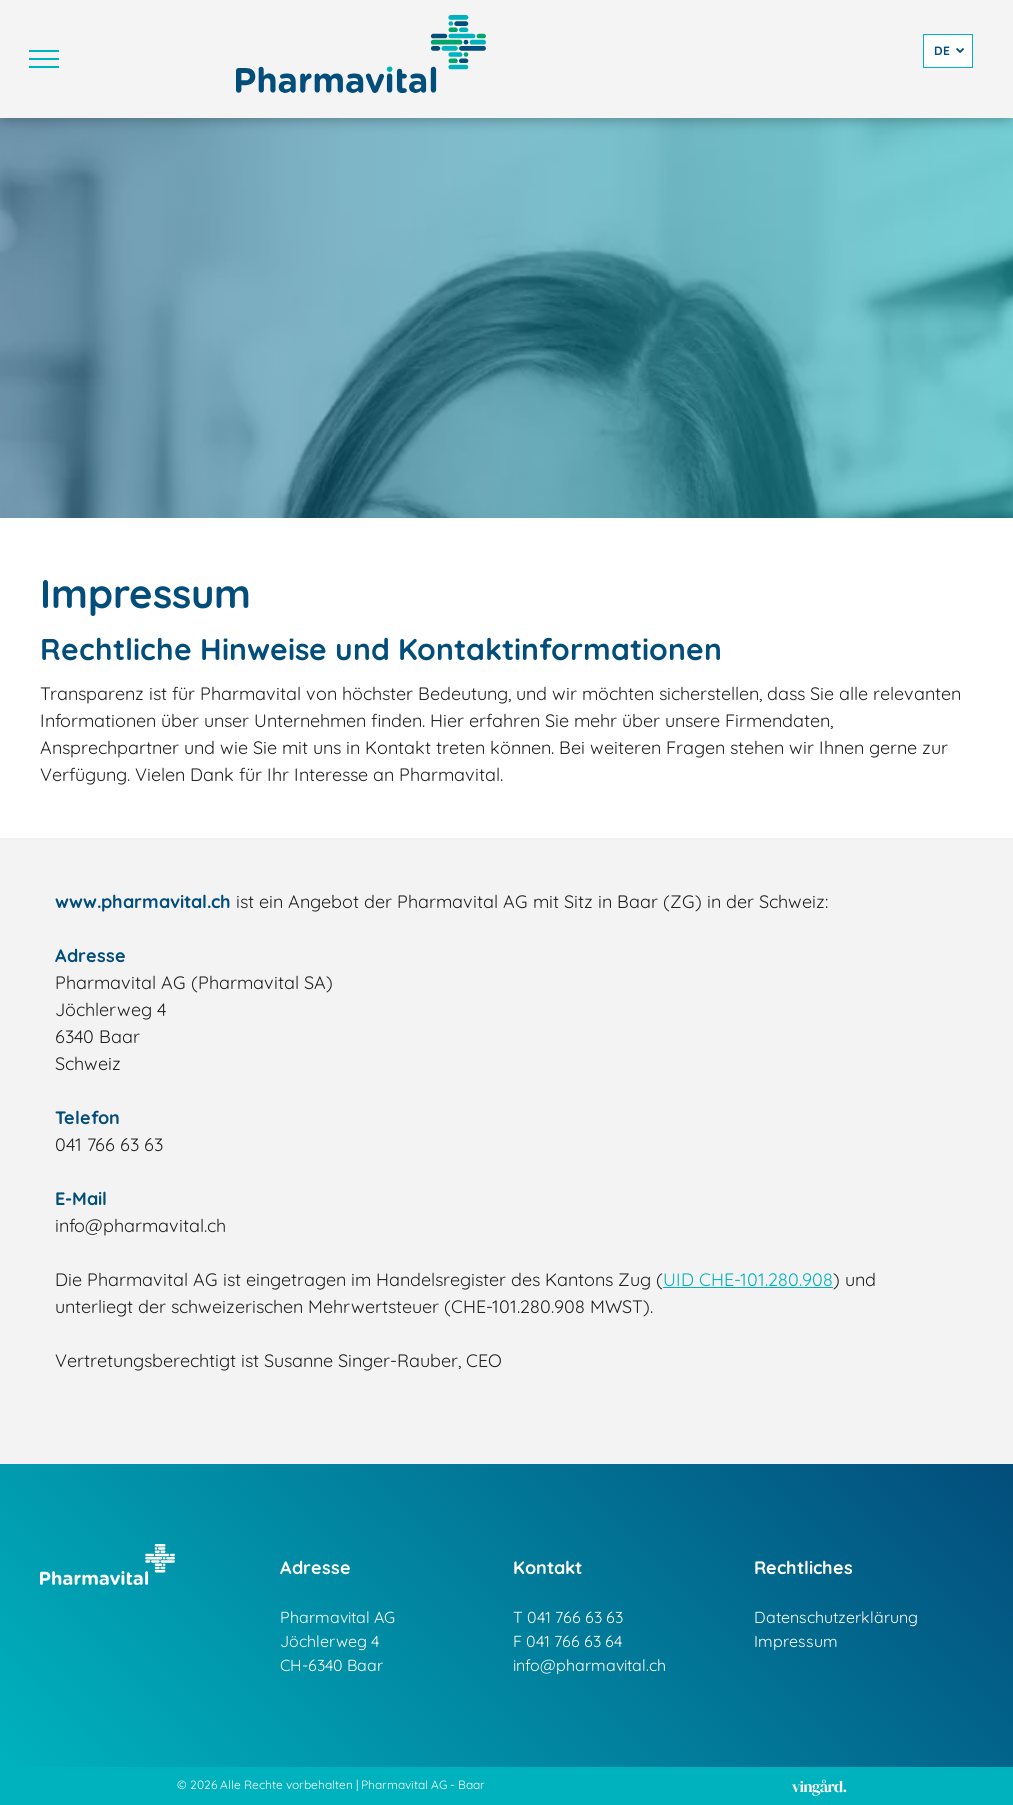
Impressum (796, 1641)
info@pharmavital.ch (589, 1665)
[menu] (44, 59)
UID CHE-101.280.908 (748, 1279)
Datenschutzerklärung (836, 1617)
